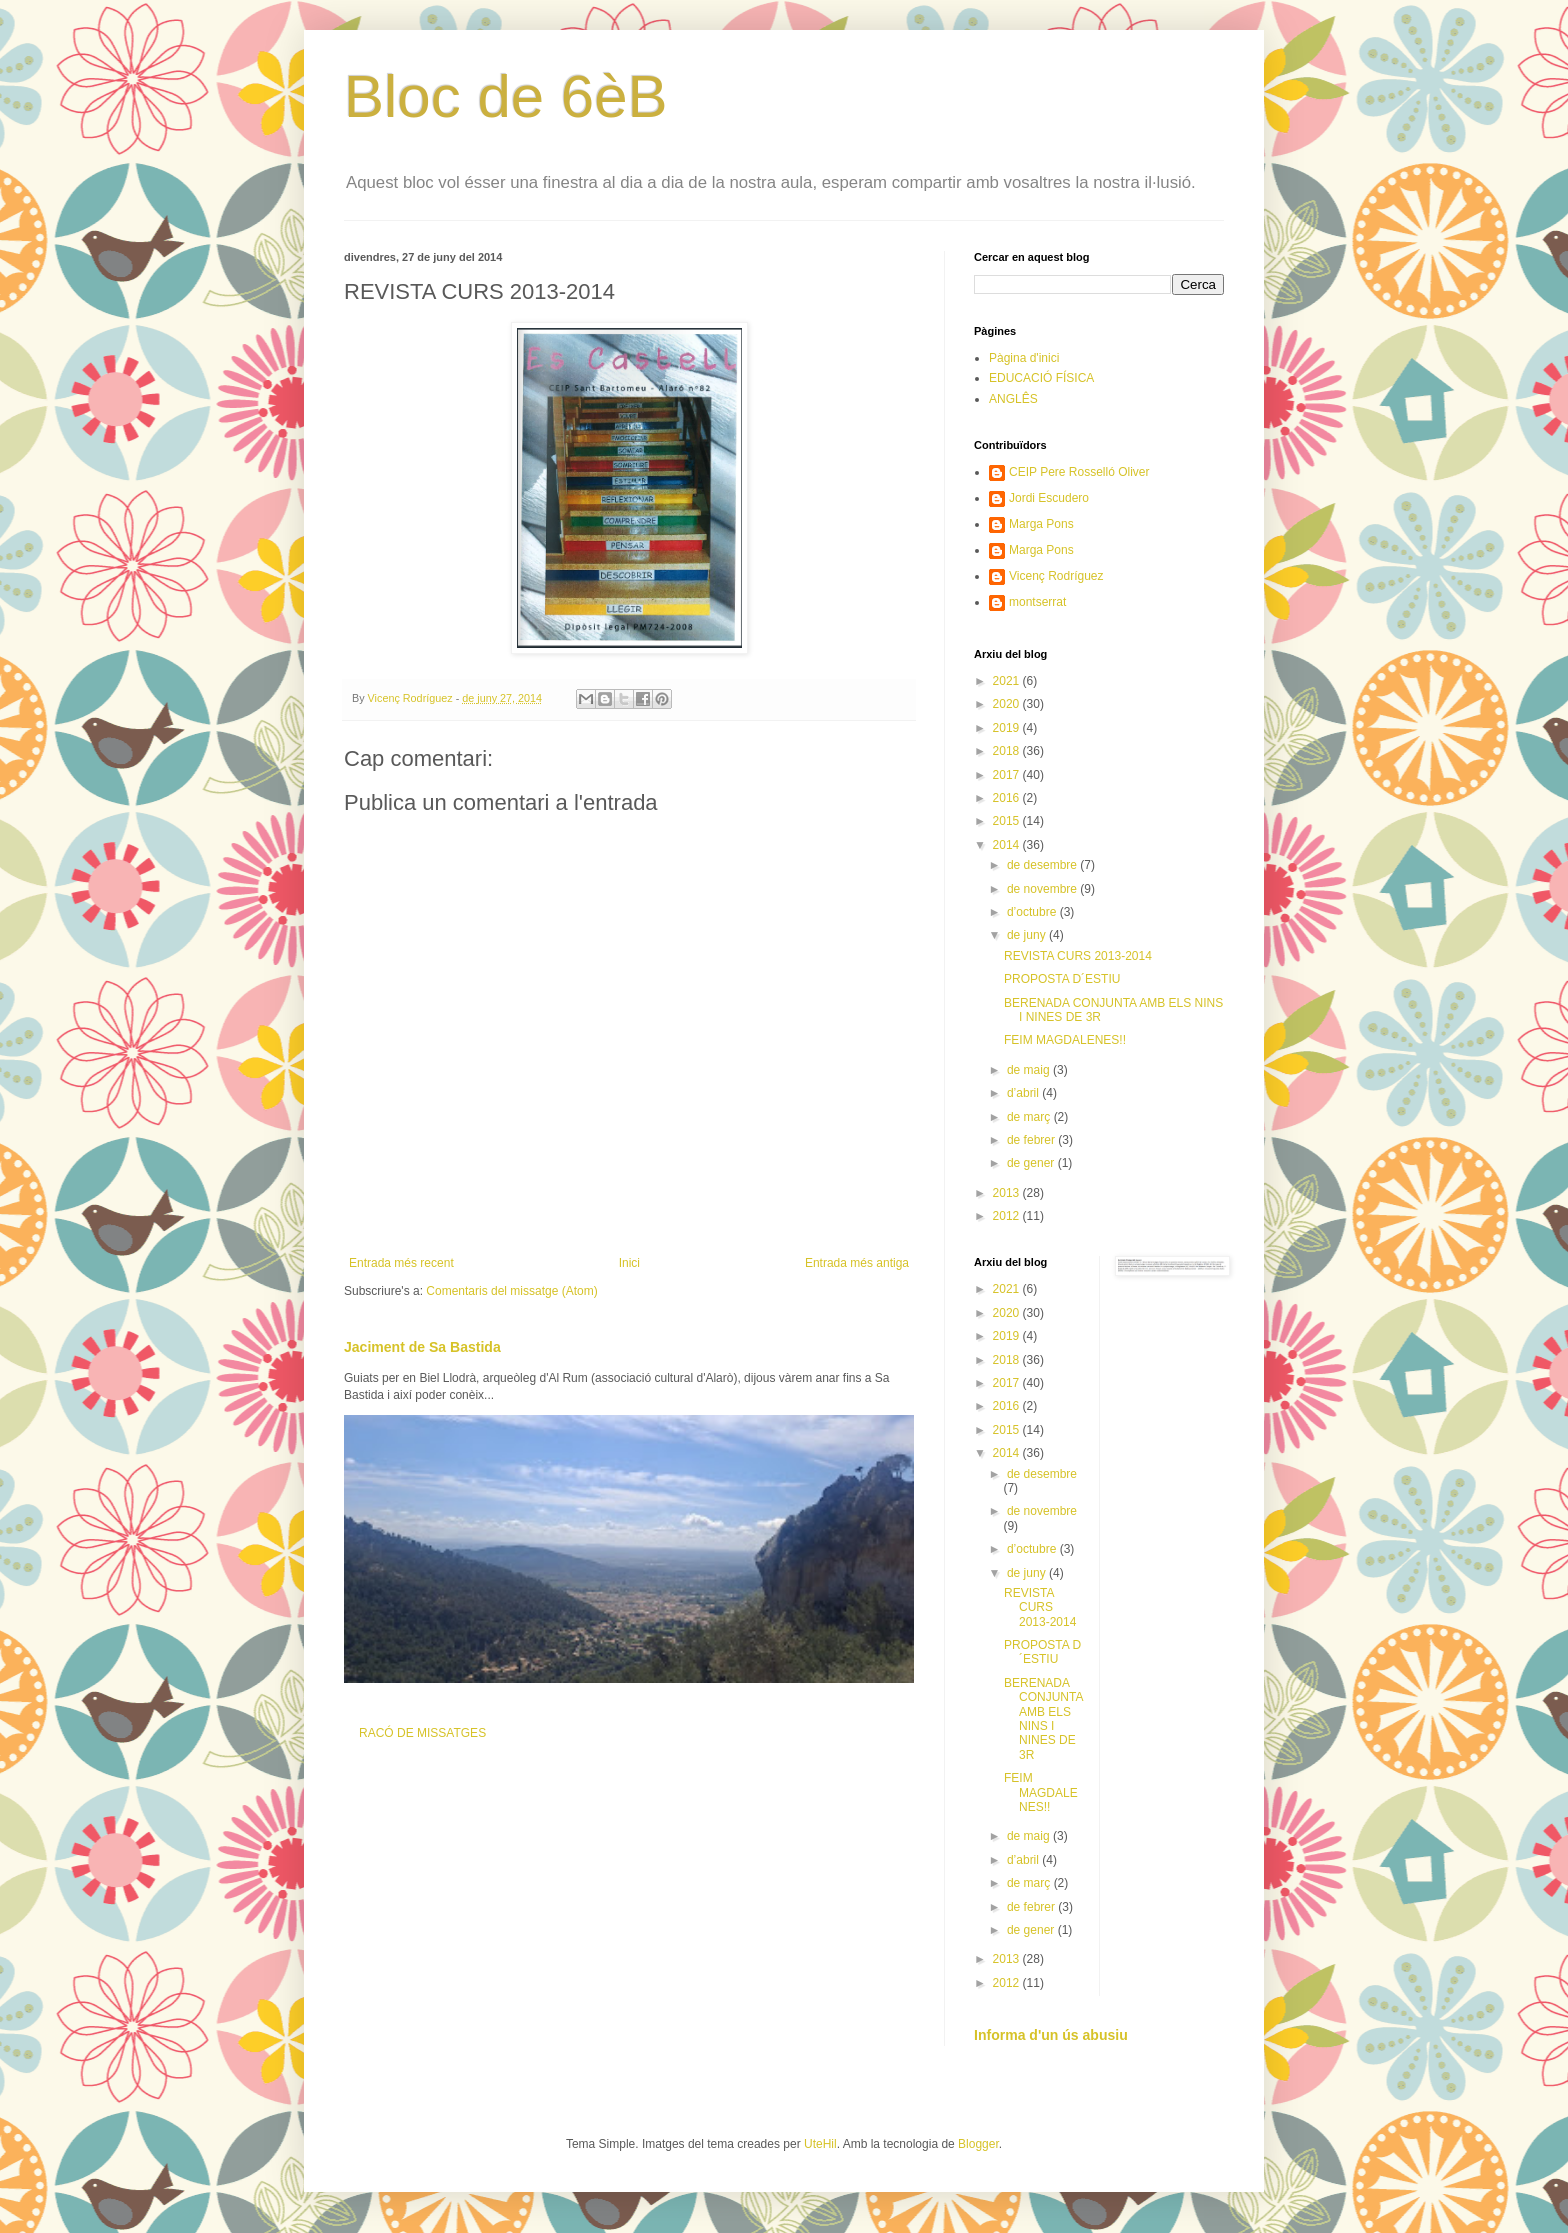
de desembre (1043, 865)
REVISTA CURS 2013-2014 (1078, 956)
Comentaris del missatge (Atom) (511, 1291)
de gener (1032, 1163)
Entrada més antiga (857, 1263)
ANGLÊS (1013, 399)
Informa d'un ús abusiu (1051, 2035)
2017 (1008, 775)
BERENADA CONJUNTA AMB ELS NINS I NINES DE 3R (1043, 1719)
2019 (1008, 728)
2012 (1008, 1216)
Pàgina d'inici (1024, 358)
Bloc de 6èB (506, 96)
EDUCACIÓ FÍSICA (1041, 378)
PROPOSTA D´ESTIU (1062, 979)
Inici (629, 1263)
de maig (1030, 1070)
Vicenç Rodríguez (1056, 576)
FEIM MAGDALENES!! (1065, 1040)
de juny (1028, 935)
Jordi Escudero (1049, 498)
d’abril (1024, 1093)
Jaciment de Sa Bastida (422, 1347)
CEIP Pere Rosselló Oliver (1079, 472)
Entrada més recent (401, 1263)
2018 (1008, 751)
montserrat (1037, 602)
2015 (1008, 821)
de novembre (1043, 889)
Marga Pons (1041, 524)
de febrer (1032, 1140)
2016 (1008, 798)
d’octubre (1033, 912)
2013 (1008, 1193)
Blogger (978, 2144)
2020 (1008, 704)
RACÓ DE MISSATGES (422, 1733)
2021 (1008, 681)
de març (1030, 1117)
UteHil (820, 2144)
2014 (1008, 845)
